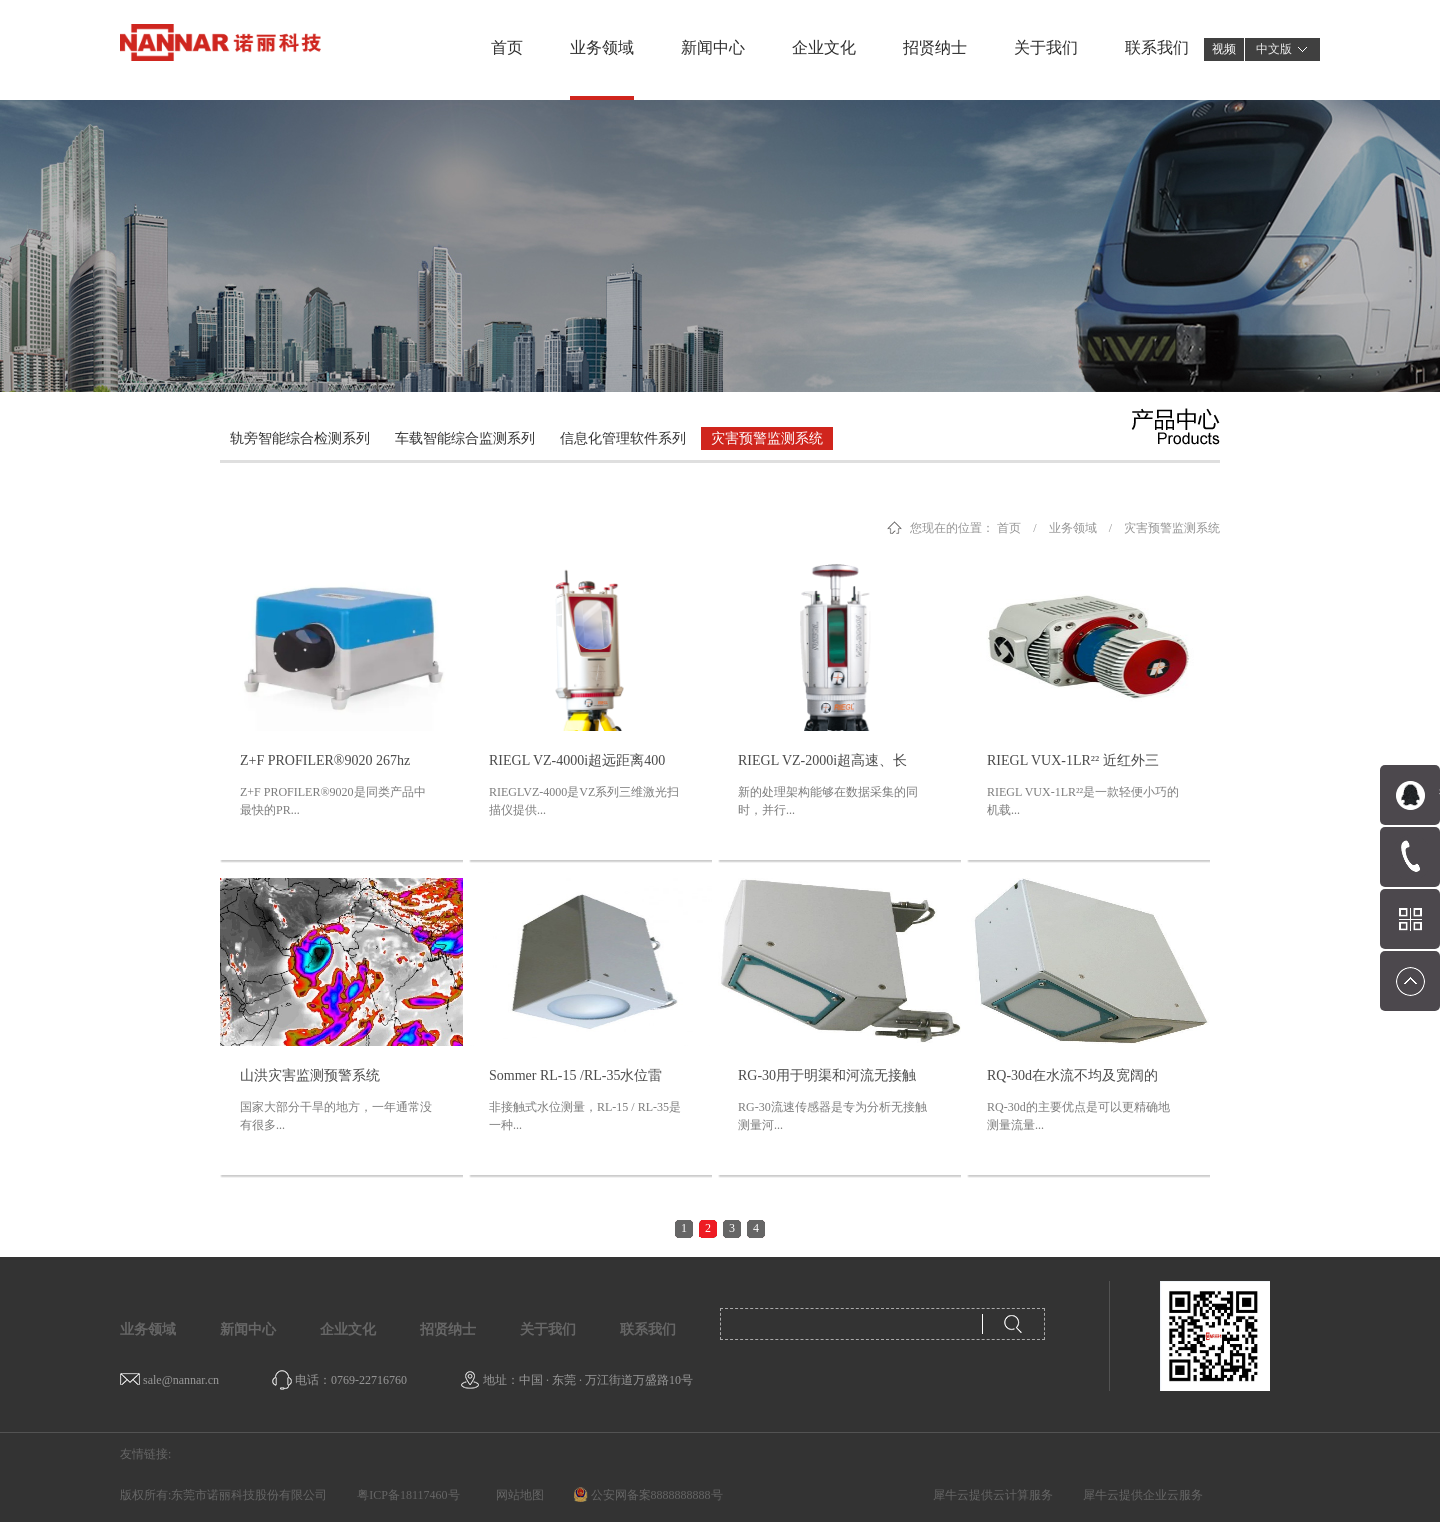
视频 (1224, 49)
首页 (507, 47)
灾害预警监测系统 (1172, 528)
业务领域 (1073, 528)
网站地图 (517, 1495)
